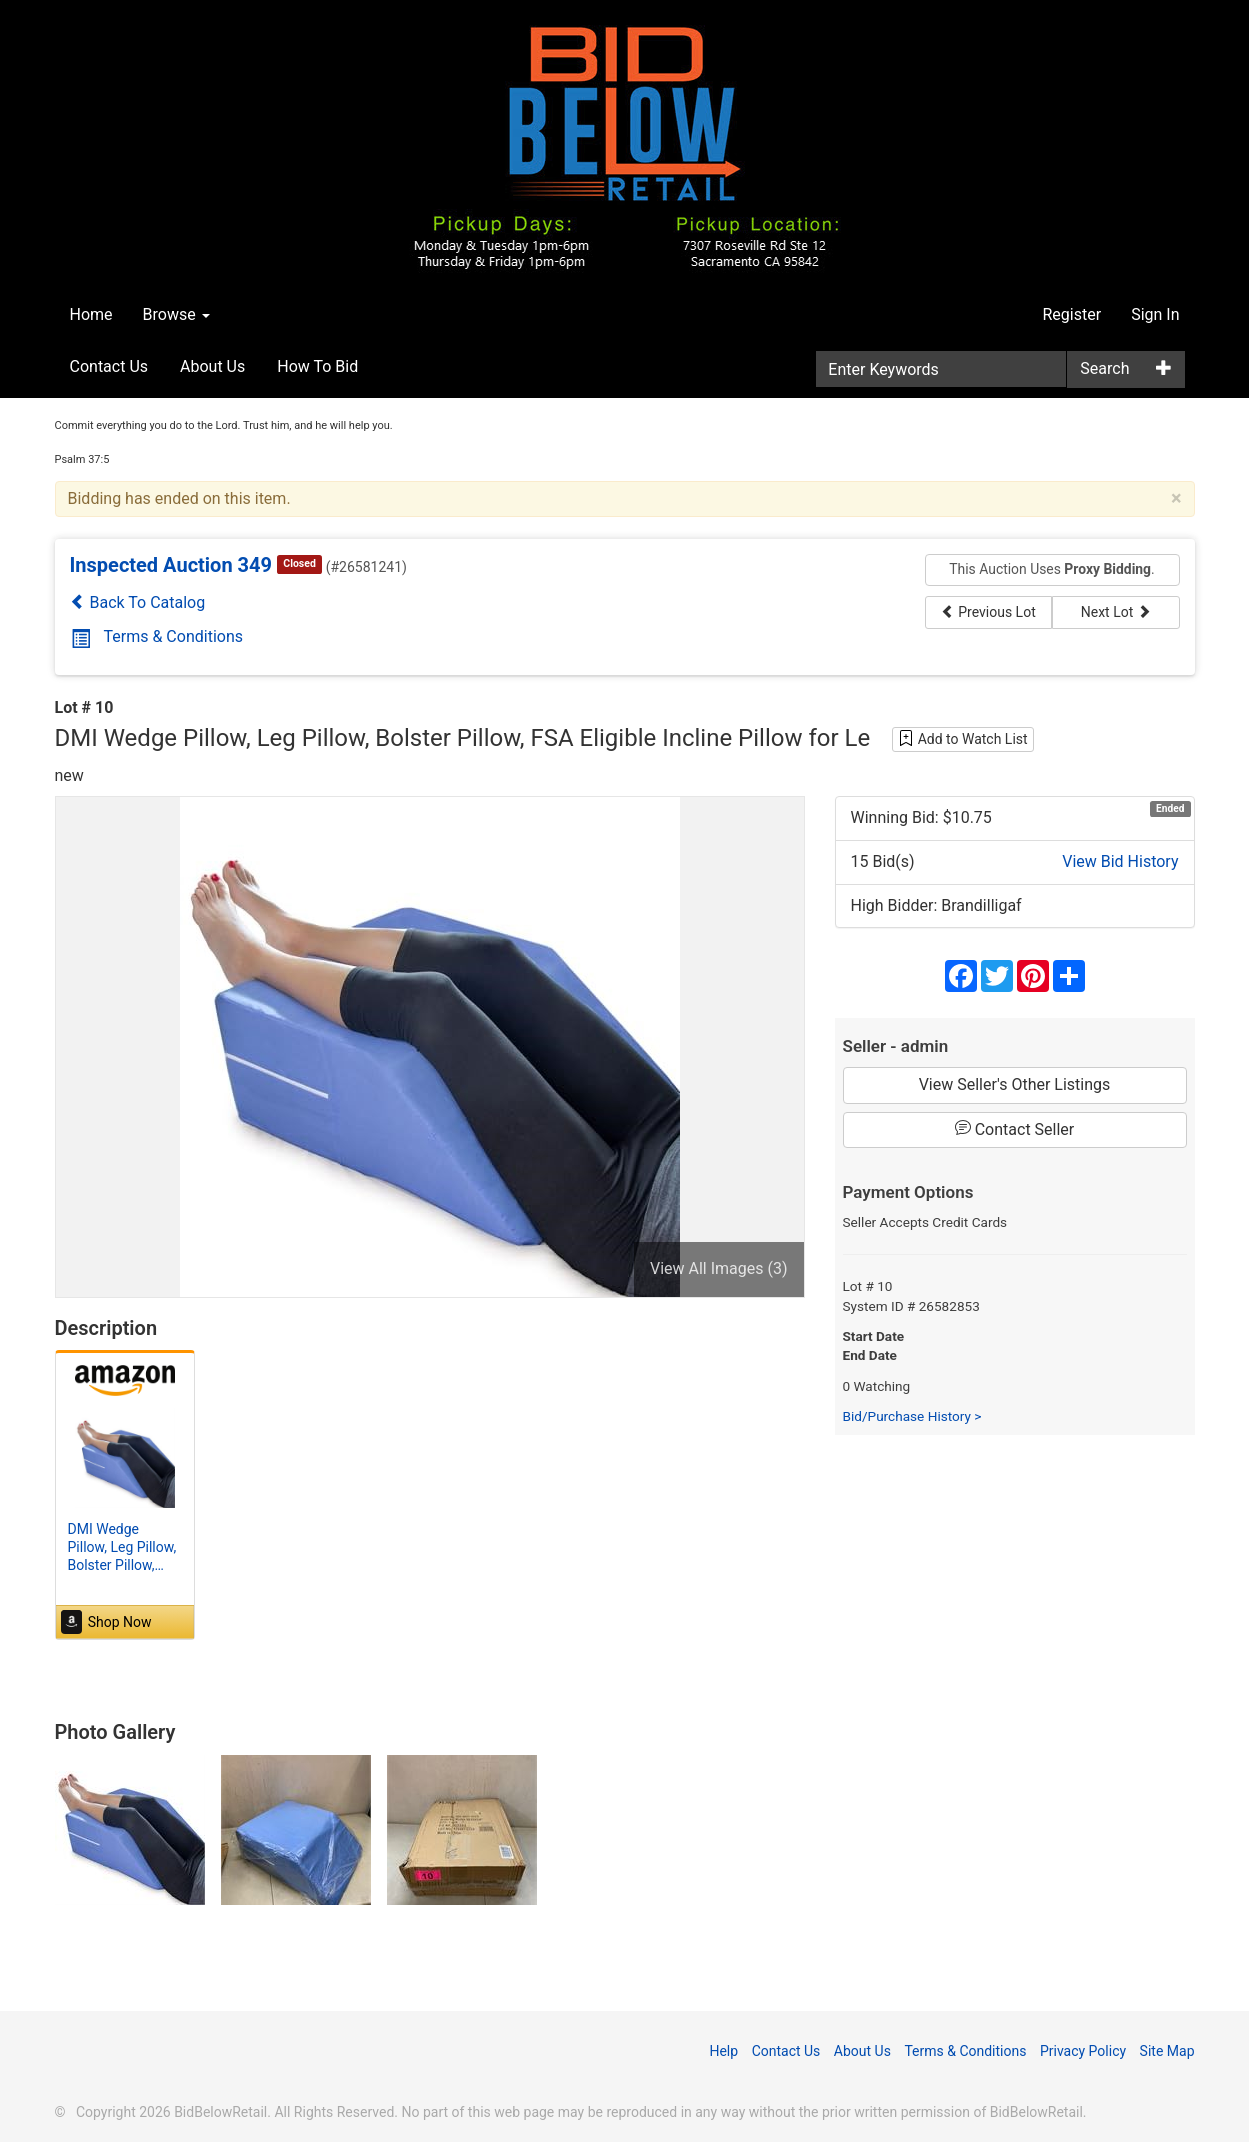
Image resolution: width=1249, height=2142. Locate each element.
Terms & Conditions (157, 636)
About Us (212, 366)
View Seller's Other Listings (1015, 1084)
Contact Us (109, 366)
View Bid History (1120, 861)
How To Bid (317, 366)
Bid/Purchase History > (912, 1416)
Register (1072, 314)
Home (91, 314)
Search (1104, 368)
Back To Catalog (138, 602)
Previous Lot (988, 612)
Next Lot (1116, 612)
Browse (176, 314)
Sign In (1155, 314)
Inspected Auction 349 (171, 565)
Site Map (1167, 2051)
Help (723, 2051)
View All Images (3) (719, 1268)
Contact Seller (1015, 1129)
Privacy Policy (1083, 2051)
